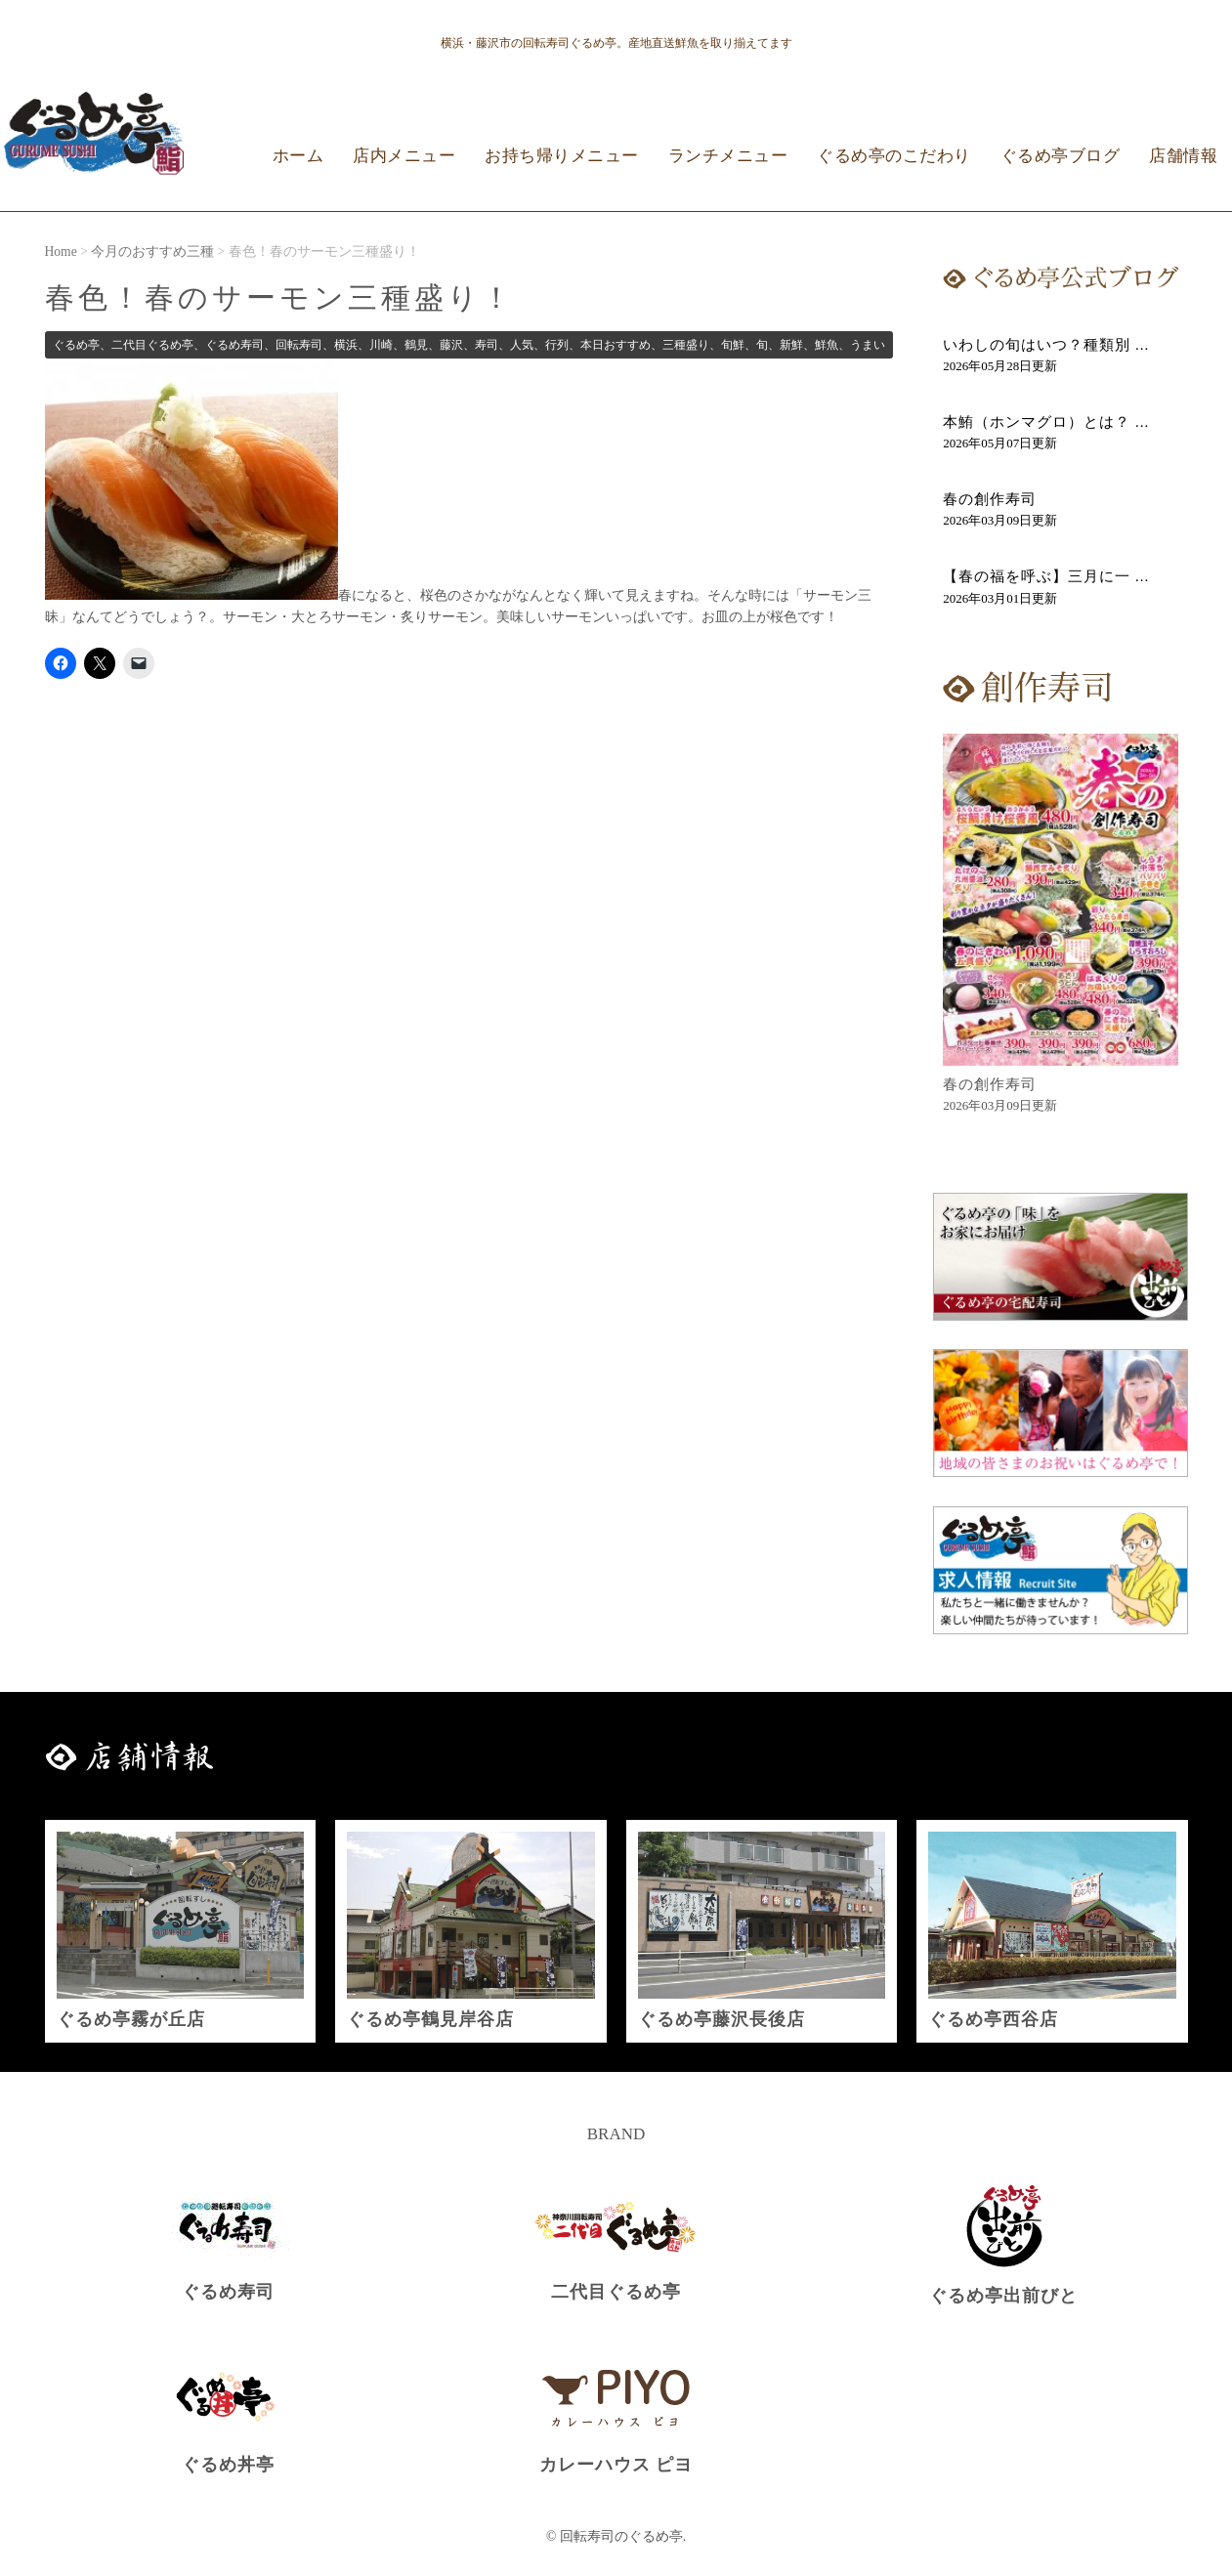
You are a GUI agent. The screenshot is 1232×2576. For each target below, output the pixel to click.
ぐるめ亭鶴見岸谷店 (430, 2019)
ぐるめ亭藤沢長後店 (721, 2019)
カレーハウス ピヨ (616, 2464)
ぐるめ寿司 (228, 2292)
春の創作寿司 (990, 499)
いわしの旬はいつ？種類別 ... (1046, 345)
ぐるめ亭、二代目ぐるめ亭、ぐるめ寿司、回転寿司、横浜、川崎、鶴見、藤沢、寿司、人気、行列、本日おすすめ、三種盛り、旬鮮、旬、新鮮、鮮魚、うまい (469, 345)
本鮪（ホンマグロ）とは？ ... (1046, 422)
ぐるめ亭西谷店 (993, 2019)
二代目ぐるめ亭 (616, 2292)
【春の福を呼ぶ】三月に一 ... (1046, 576)
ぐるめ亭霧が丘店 (131, 2019)
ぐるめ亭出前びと (1003, 2295)
